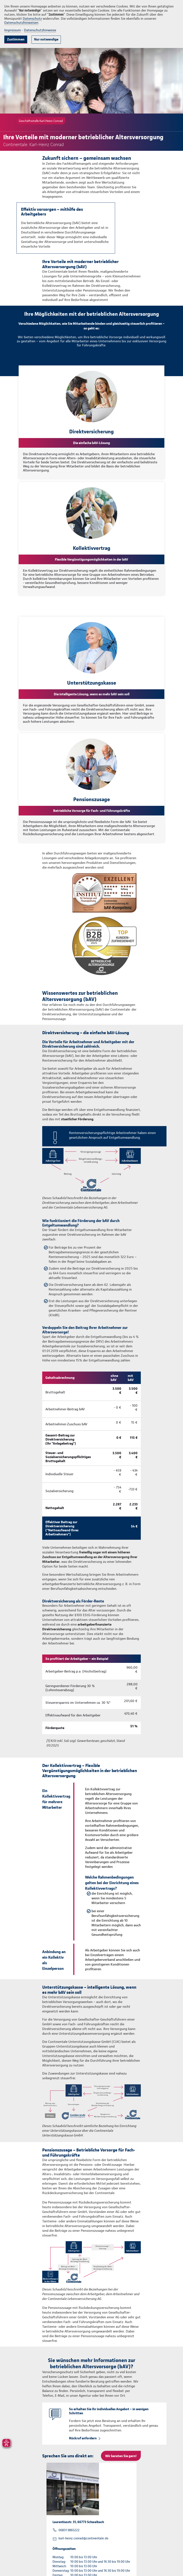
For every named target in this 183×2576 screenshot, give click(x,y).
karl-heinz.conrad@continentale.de (83, 2538)
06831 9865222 (69, 2530)
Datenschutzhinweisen (21, 23)
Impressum (12, 30)
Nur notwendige (46, 39)
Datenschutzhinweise (40, 30)
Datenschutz (32, 18)
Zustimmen (15, 39)
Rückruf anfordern (83, 2438)
